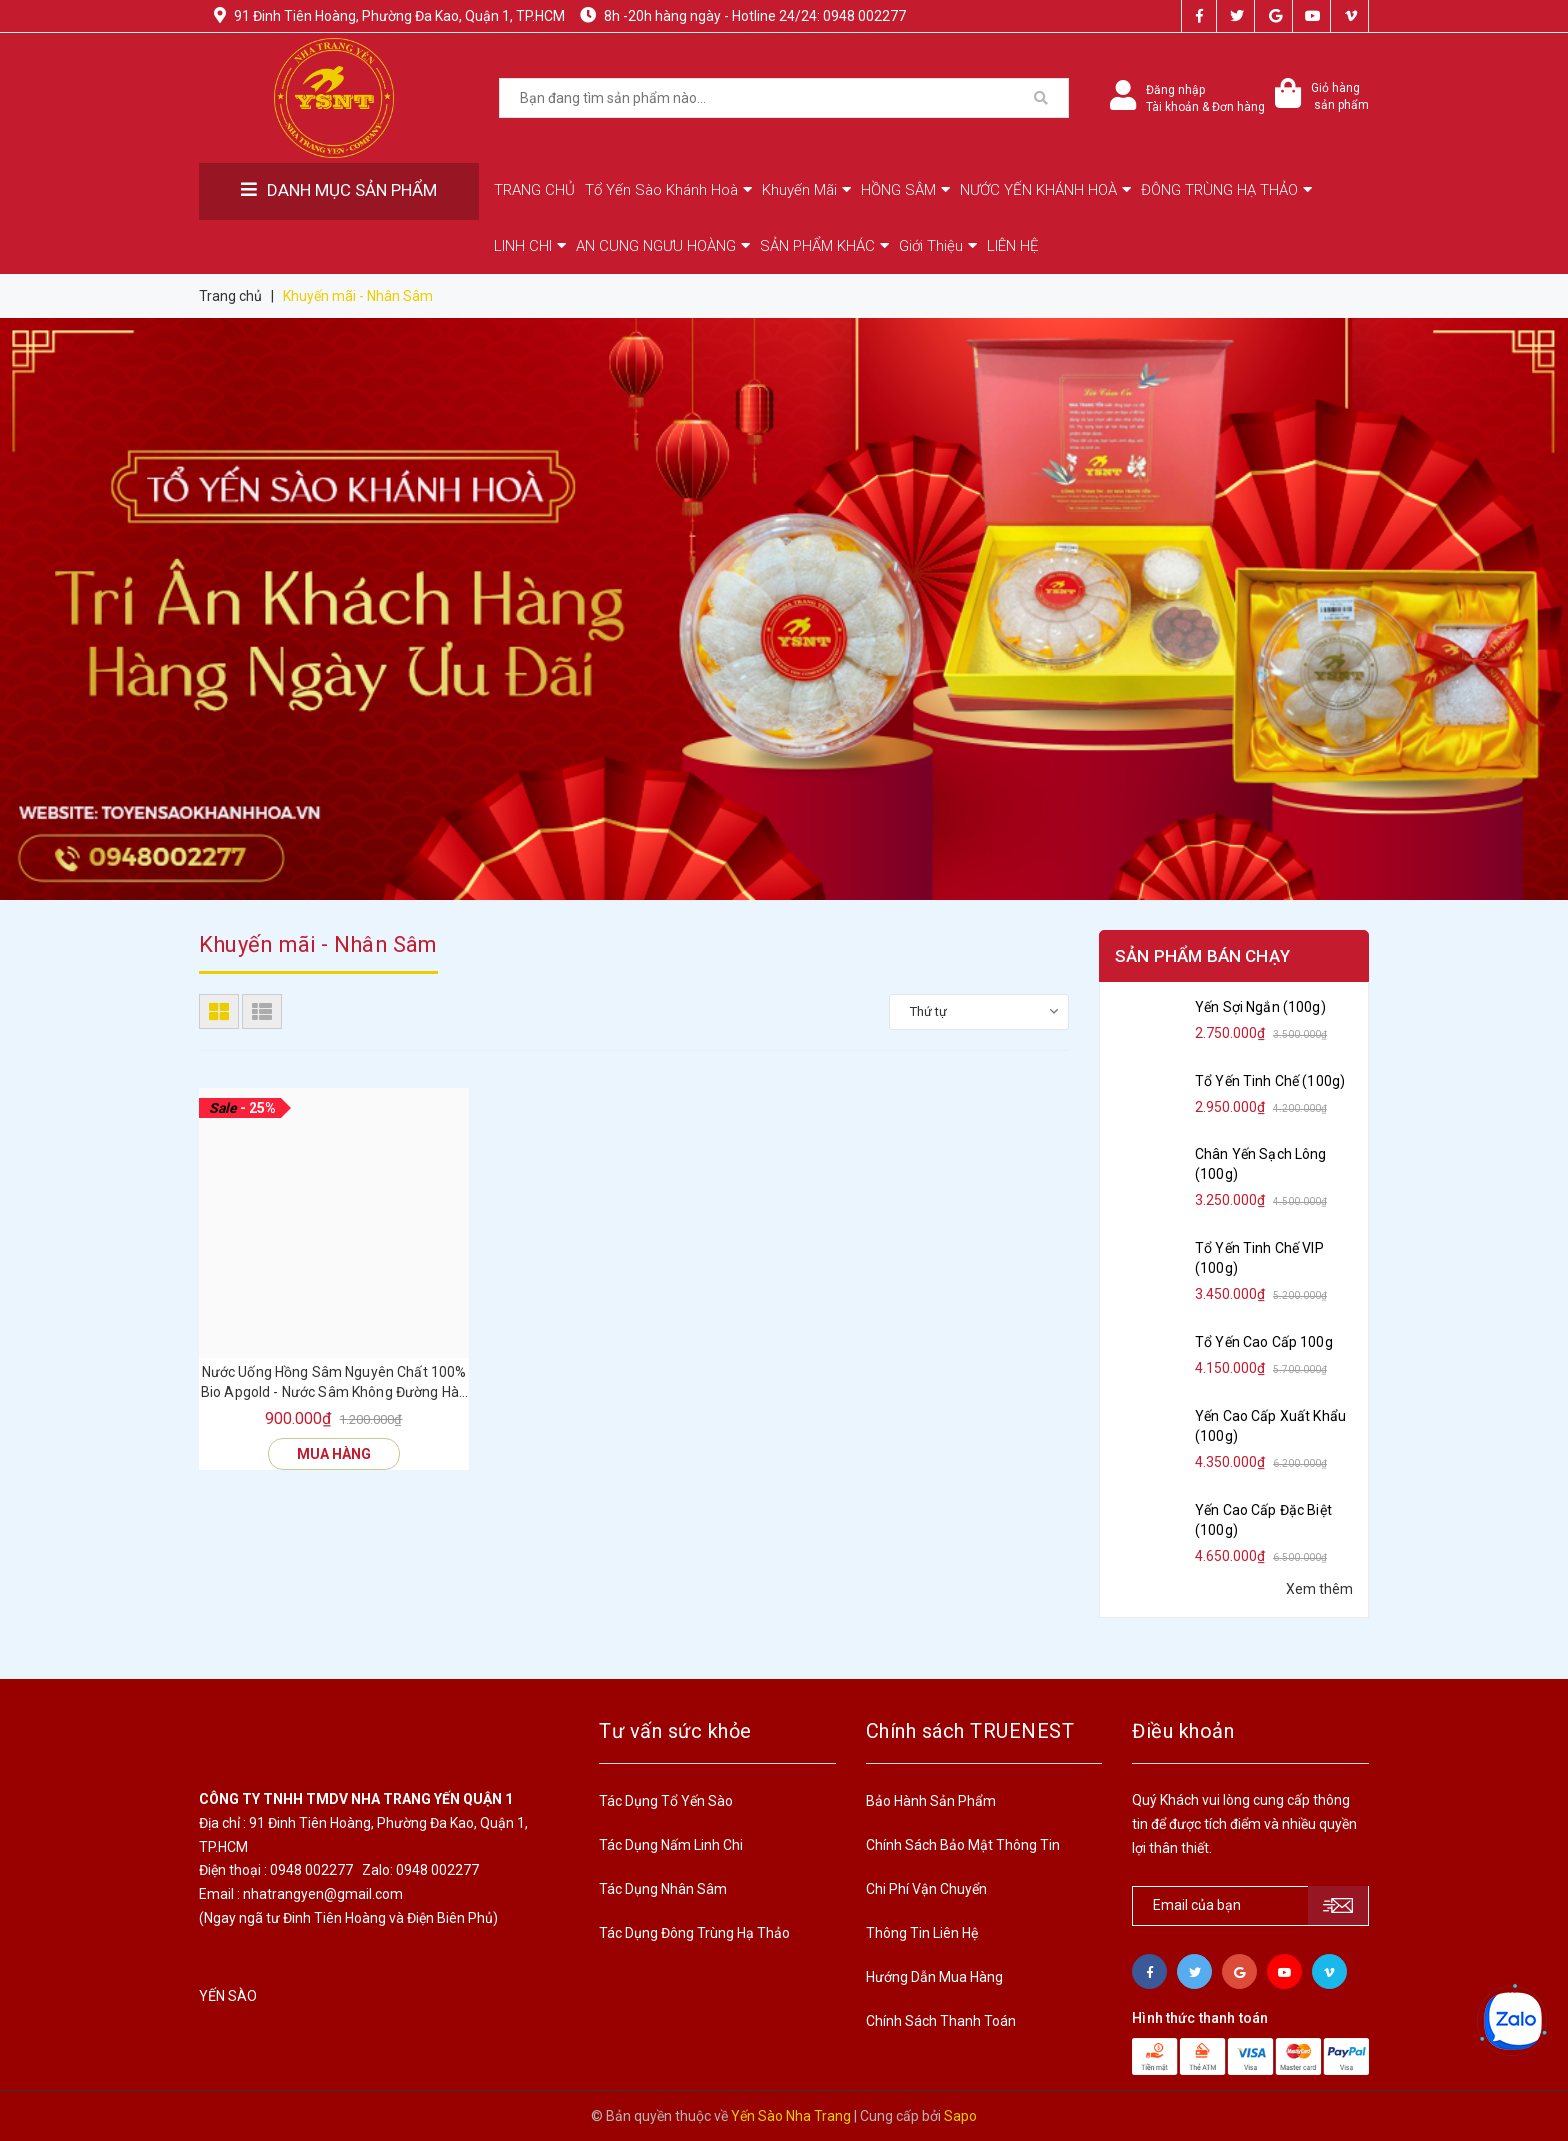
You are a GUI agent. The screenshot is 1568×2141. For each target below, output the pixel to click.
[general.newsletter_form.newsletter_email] (1250, 1906)
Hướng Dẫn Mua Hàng (934, 1977)
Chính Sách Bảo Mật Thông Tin (963, 1845)
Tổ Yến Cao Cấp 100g (1264, 1342)
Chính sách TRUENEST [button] (970, 1731)
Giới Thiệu (938, 246)
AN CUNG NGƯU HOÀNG (663, 246)
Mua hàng (334, 1454)
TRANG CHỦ (534, 190)
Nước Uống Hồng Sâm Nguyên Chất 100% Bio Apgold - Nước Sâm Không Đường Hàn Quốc (334, 1383)
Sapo (960, 2116)
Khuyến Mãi (806, 190)
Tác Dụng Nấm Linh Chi (671, 1845)
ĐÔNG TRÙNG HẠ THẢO (1226, 190)
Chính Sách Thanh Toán (941, 2021)
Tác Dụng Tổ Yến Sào (666, 1801)
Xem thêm (1319, 1589)
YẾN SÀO (228, 1996)
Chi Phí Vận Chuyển (926, 1889)
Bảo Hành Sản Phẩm (931, 1801)
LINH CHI (530, 246)
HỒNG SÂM (905, 190)
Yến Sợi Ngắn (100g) (1260, 1007)
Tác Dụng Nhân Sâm (663, 1889)
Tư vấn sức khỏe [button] (675, 1731)
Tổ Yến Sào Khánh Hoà (668, 190)
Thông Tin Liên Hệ (922, 1933)
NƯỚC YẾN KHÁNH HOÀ (1045, 190)
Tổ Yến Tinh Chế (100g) (1270, 1081)
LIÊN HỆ (1013, 246)
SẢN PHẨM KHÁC (824, 246)
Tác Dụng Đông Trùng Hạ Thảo (694, 1933)
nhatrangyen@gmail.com (323, 1894)
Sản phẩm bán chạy (1202, 956)
